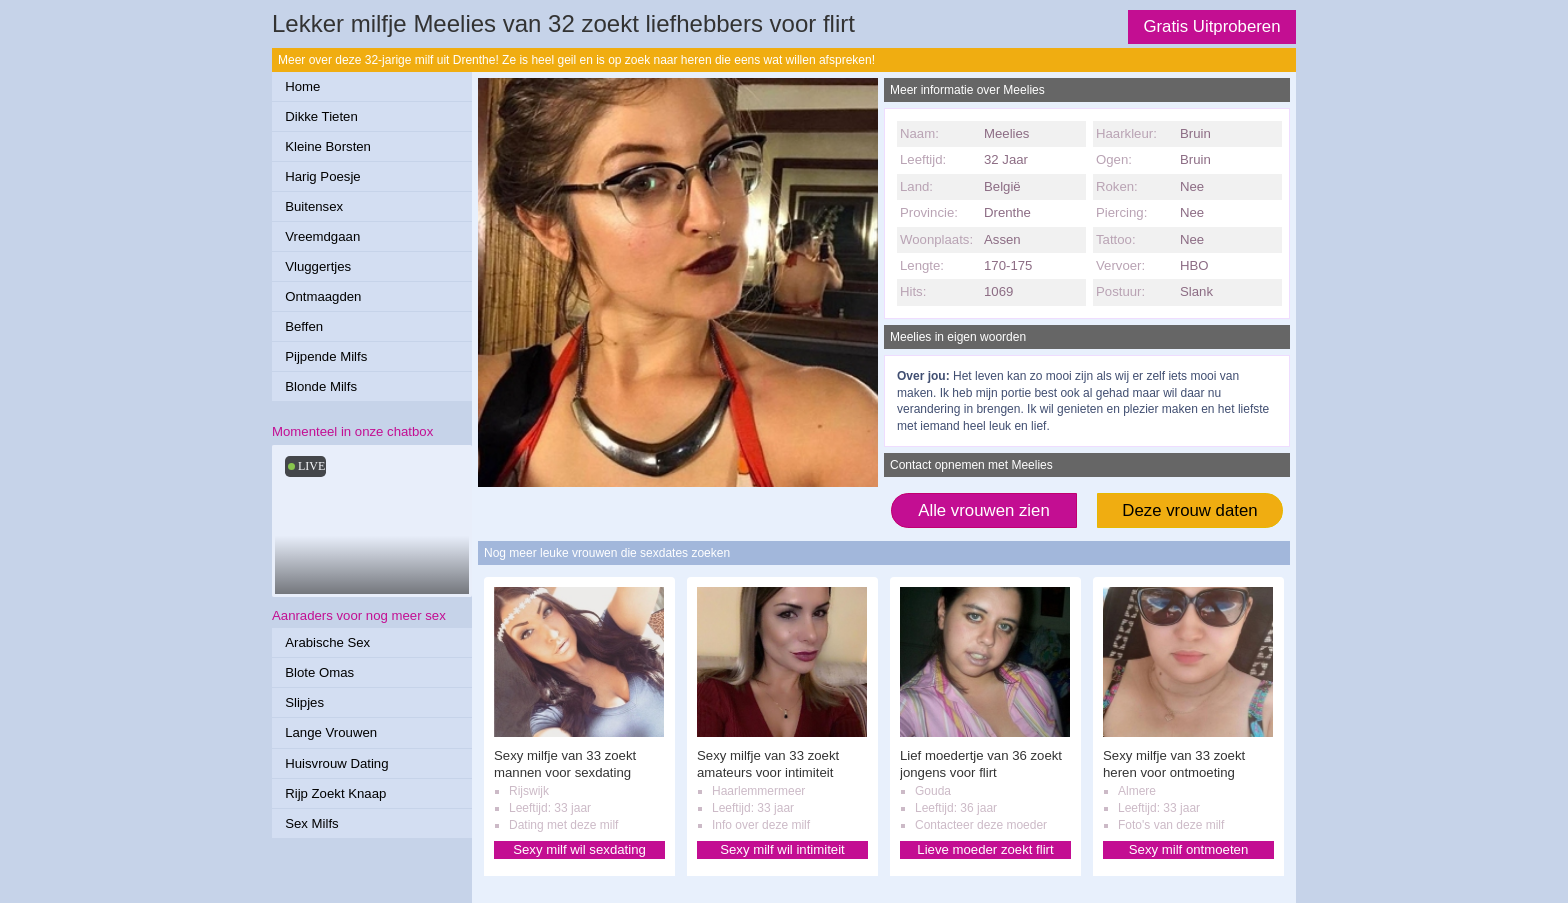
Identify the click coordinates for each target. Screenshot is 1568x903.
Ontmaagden (323, 296)
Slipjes (304, 702)
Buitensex (314, 206)
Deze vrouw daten (1189, 510)
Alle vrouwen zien (984, 510)
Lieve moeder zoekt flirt (985, 849)
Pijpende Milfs (326, 356)
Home (302, 86)
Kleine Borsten (328, 146)
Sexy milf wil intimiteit (782, 849)
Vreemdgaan (322, 236)
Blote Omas (319, 672)
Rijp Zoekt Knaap (335, 793)
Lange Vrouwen (331, 732)
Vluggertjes (318, 266)
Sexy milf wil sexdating (579, 849)
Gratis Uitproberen (1211, 26)
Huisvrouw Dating (336, 763)
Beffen (304, 326)
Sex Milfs (312, 823)
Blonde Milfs (321, 386)
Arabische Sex (327, 642)
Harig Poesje (323, 176)
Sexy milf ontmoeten (1188, 849)
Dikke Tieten (321, 116)
